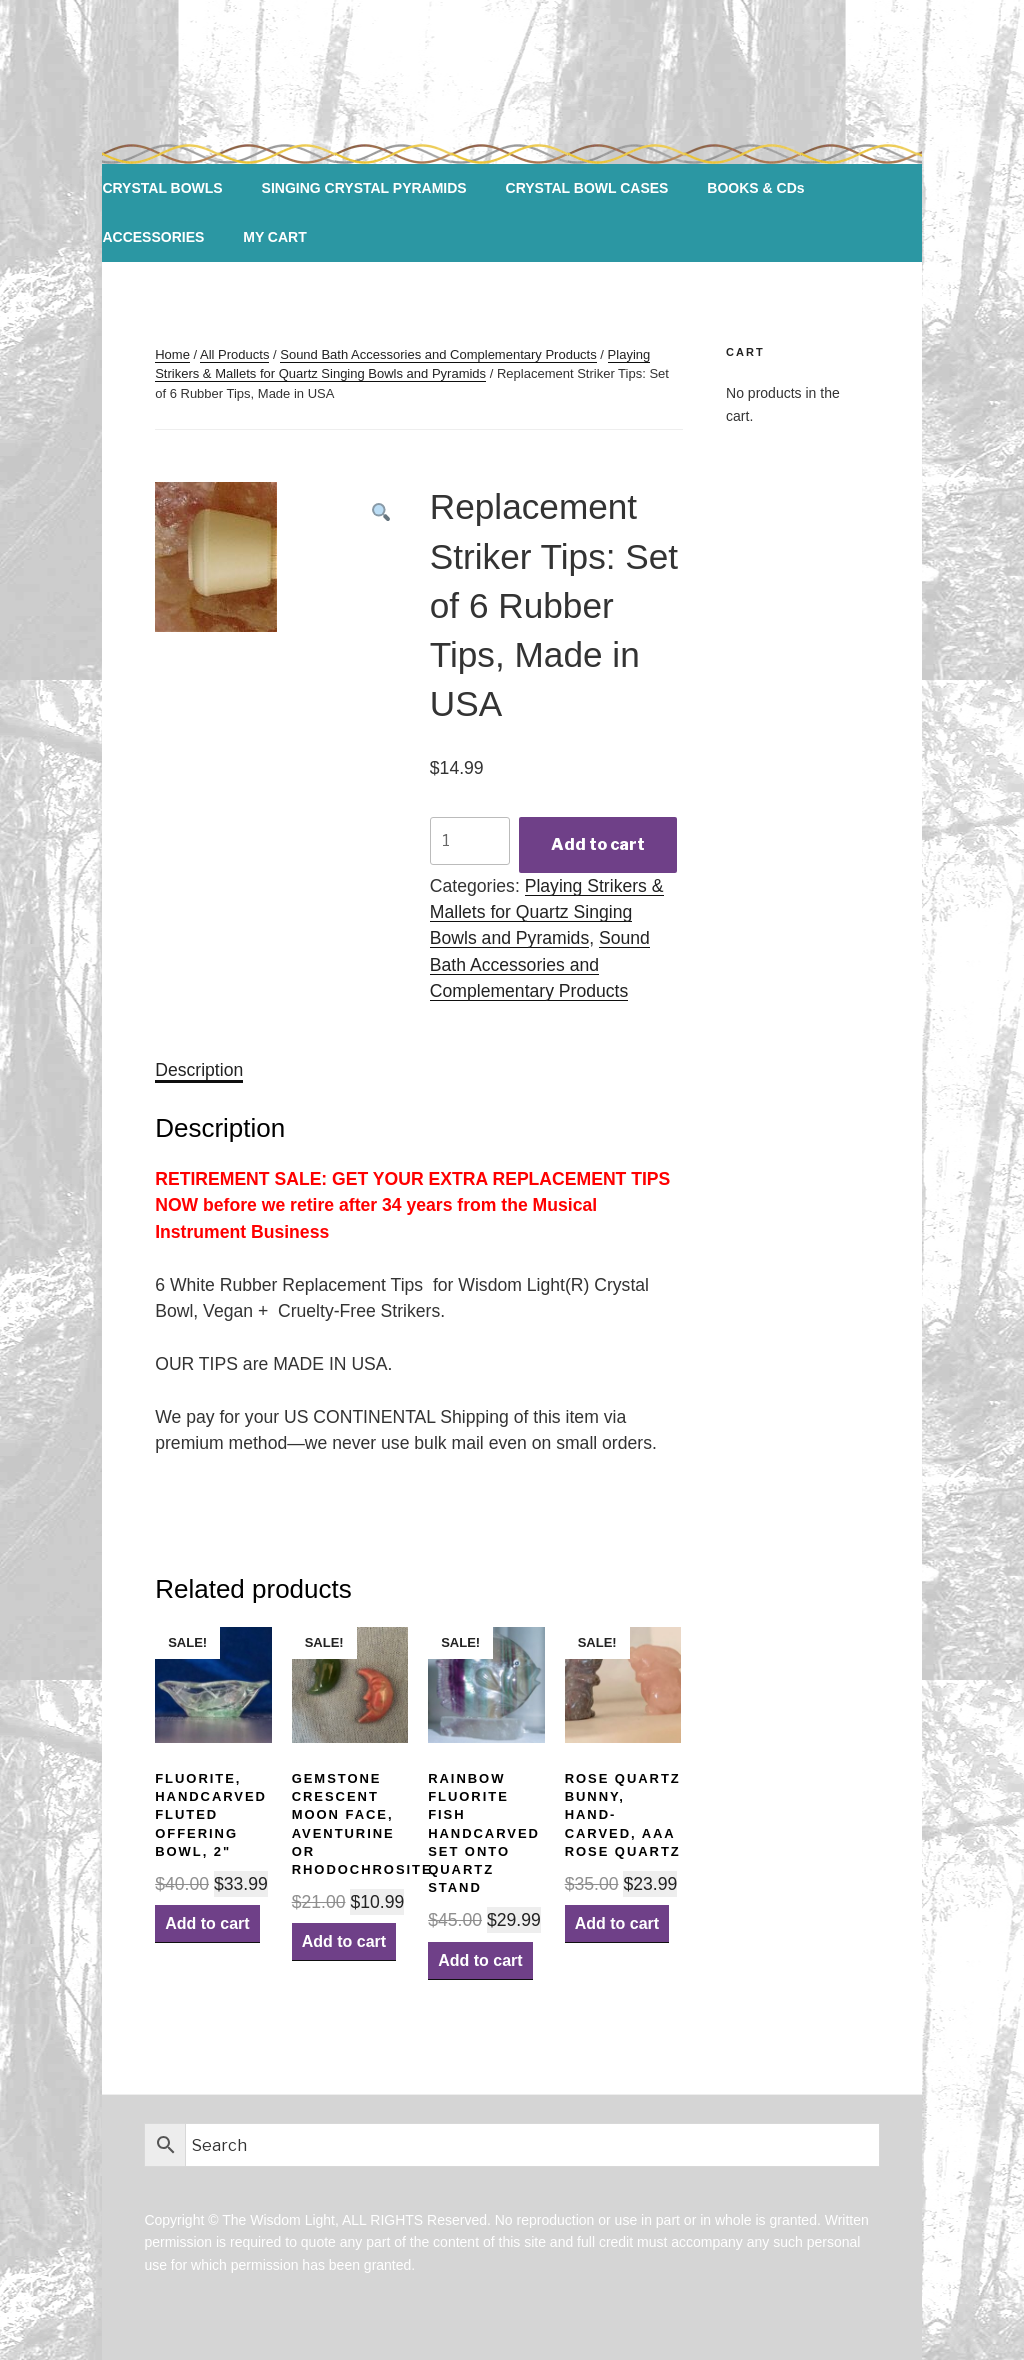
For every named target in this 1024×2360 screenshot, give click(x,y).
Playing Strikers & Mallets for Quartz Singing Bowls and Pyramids (547, 912)
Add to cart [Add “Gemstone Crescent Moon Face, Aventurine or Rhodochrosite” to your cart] (344, 1941)
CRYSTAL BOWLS (162, 188)
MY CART (275, 237)
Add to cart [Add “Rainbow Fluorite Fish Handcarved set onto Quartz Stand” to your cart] (480, 1960)
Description (199, 1070)
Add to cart (598, 844)
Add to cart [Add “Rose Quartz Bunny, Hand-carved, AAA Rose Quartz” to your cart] (617, 1923)
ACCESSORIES (153, 237)
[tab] (199, 1070)
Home (172, 354)
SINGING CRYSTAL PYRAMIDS (364, 188)
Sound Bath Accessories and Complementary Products (438, 354)
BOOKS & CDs (755, 188)
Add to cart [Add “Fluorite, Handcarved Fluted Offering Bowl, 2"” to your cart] (207, 1923)
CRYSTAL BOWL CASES (587, 188)
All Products (234, 354)
